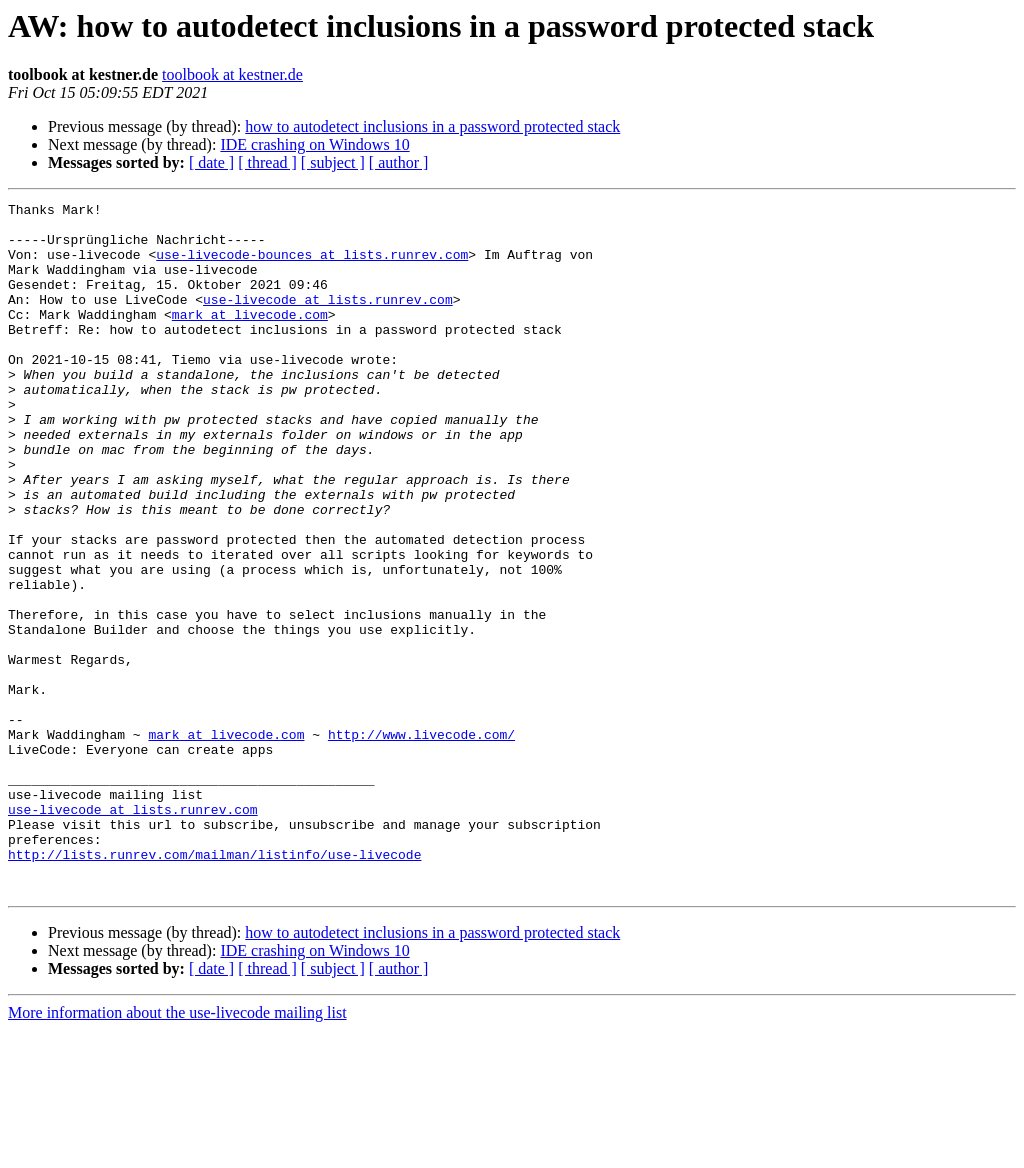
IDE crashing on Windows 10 (314, 144)
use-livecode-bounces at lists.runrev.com (312, 266)
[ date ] (211, 162)
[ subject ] (333, 162)
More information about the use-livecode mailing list (177, 1150)
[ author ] (399, 162)
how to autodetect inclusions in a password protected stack (432, 126)
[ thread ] (267, 162)
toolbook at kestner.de (232, 74)
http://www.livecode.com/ (421, 842)
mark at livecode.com (250, 338)
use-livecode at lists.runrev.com (328, 320)
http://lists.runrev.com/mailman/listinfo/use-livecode (214, 986)
